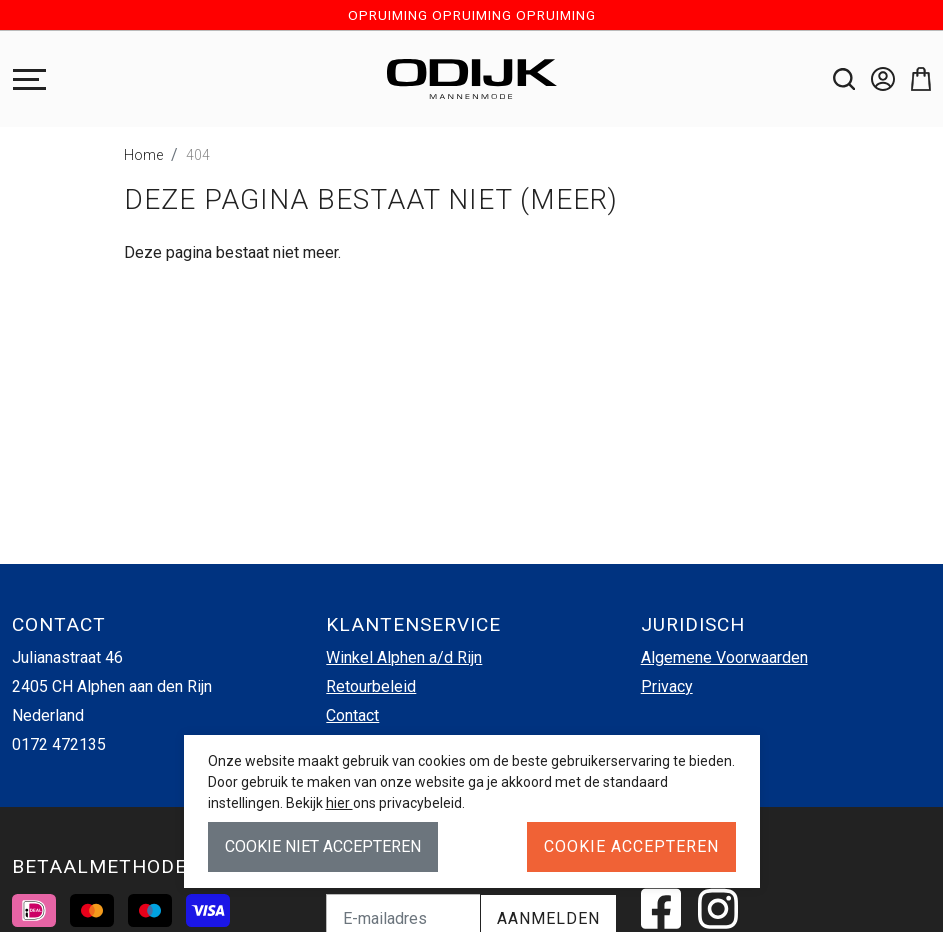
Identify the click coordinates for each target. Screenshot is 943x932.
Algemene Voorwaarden (724, 657)
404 (198, 155)
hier (339, 803)
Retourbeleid (371, 686)
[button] (913, 79)
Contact (352, 715)
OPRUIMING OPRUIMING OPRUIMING (472, 15)
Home (143, 155)
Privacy (667, 686)
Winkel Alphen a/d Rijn (404, 657)
